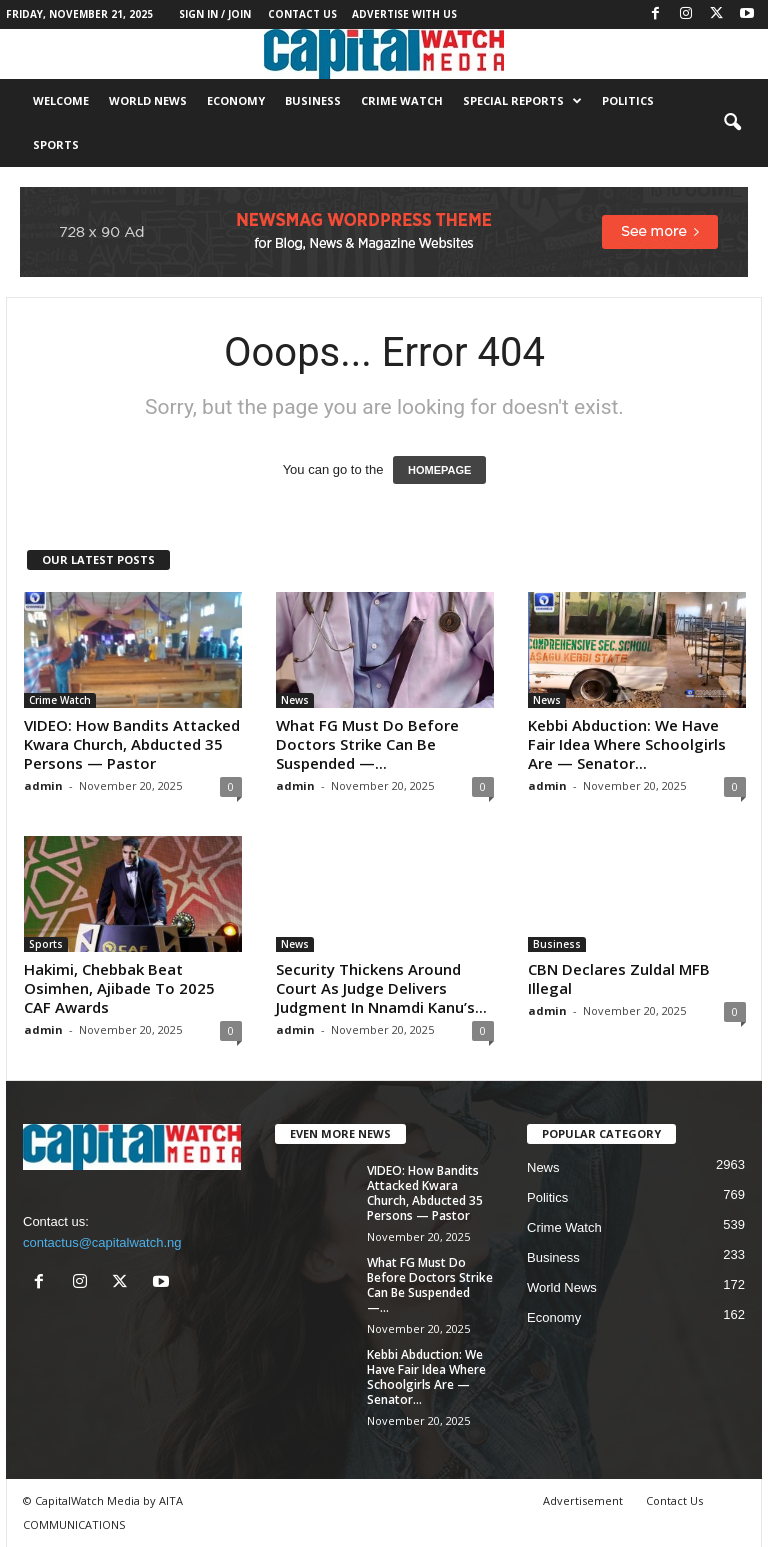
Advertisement (583, 1500)
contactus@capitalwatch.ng (102, 1242)
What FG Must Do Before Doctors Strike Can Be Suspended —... (367, 744)
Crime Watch (402, 100)
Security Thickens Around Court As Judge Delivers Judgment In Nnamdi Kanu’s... (381, 988)
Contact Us (302, 14)
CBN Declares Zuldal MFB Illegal (619, 978)
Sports (56, 144)
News (295, 700)
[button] (732, 123)
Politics (628, 100)
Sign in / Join (215, 14)
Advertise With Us (404, 14)
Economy (236, 100)
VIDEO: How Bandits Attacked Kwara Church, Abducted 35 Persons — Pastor (132, 744)
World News (148, 100)
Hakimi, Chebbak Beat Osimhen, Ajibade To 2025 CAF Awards (119, 988)
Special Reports (522, 101)
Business (313, 100)
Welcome (61, 100)
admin (43, 785)
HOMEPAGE (439, 470)
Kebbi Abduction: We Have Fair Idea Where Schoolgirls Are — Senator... (627, 744)
